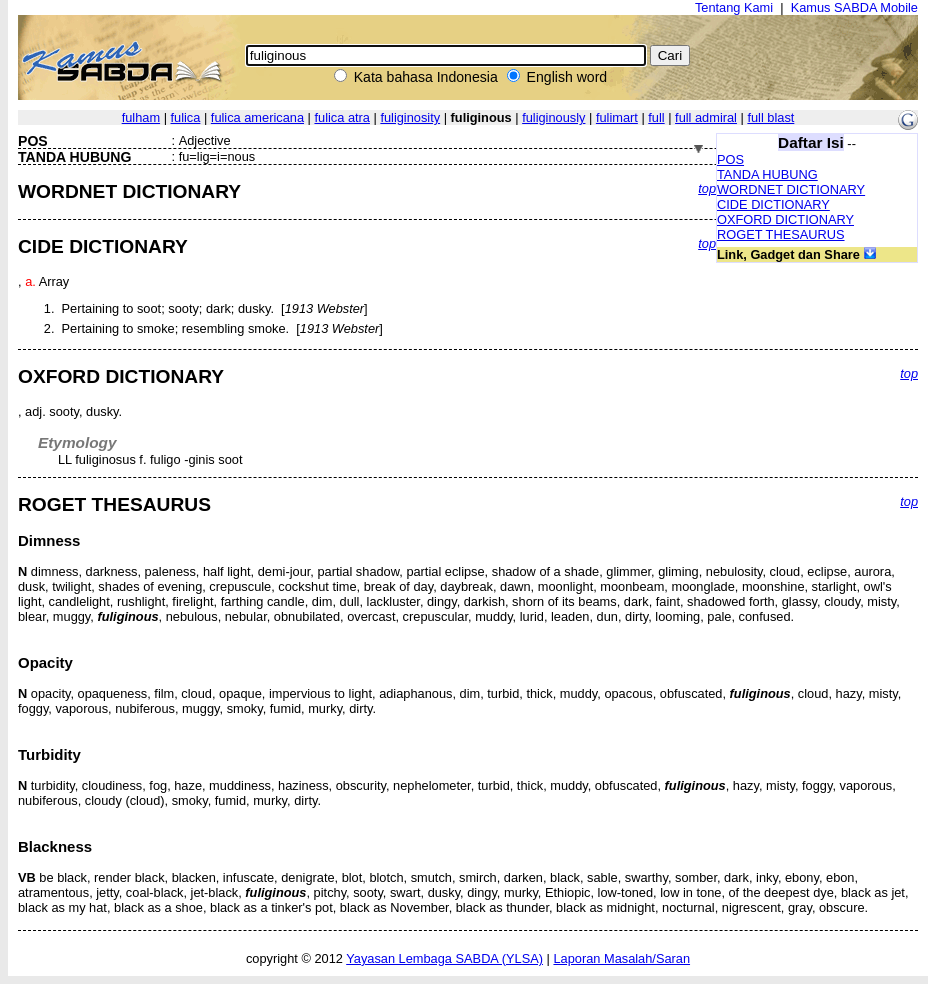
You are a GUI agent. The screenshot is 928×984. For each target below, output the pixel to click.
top (707, 188)
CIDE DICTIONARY (773, 204)
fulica (186, 117)
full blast (770, 117)
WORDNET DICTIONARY (791, 189)
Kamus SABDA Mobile (854, 7)
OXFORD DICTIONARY (785, 219)
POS (730, 159)
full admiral (706, 117)
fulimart (617, 117)
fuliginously (553, 117)
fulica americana (257, 117)
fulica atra (341, 117)
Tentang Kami (734, 7)
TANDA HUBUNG (767, 174)
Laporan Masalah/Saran (621, 958)
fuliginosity (410, 117)
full (656, 117)
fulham (141, 117)
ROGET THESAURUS (781, 234)
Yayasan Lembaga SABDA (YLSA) (444, 958)
